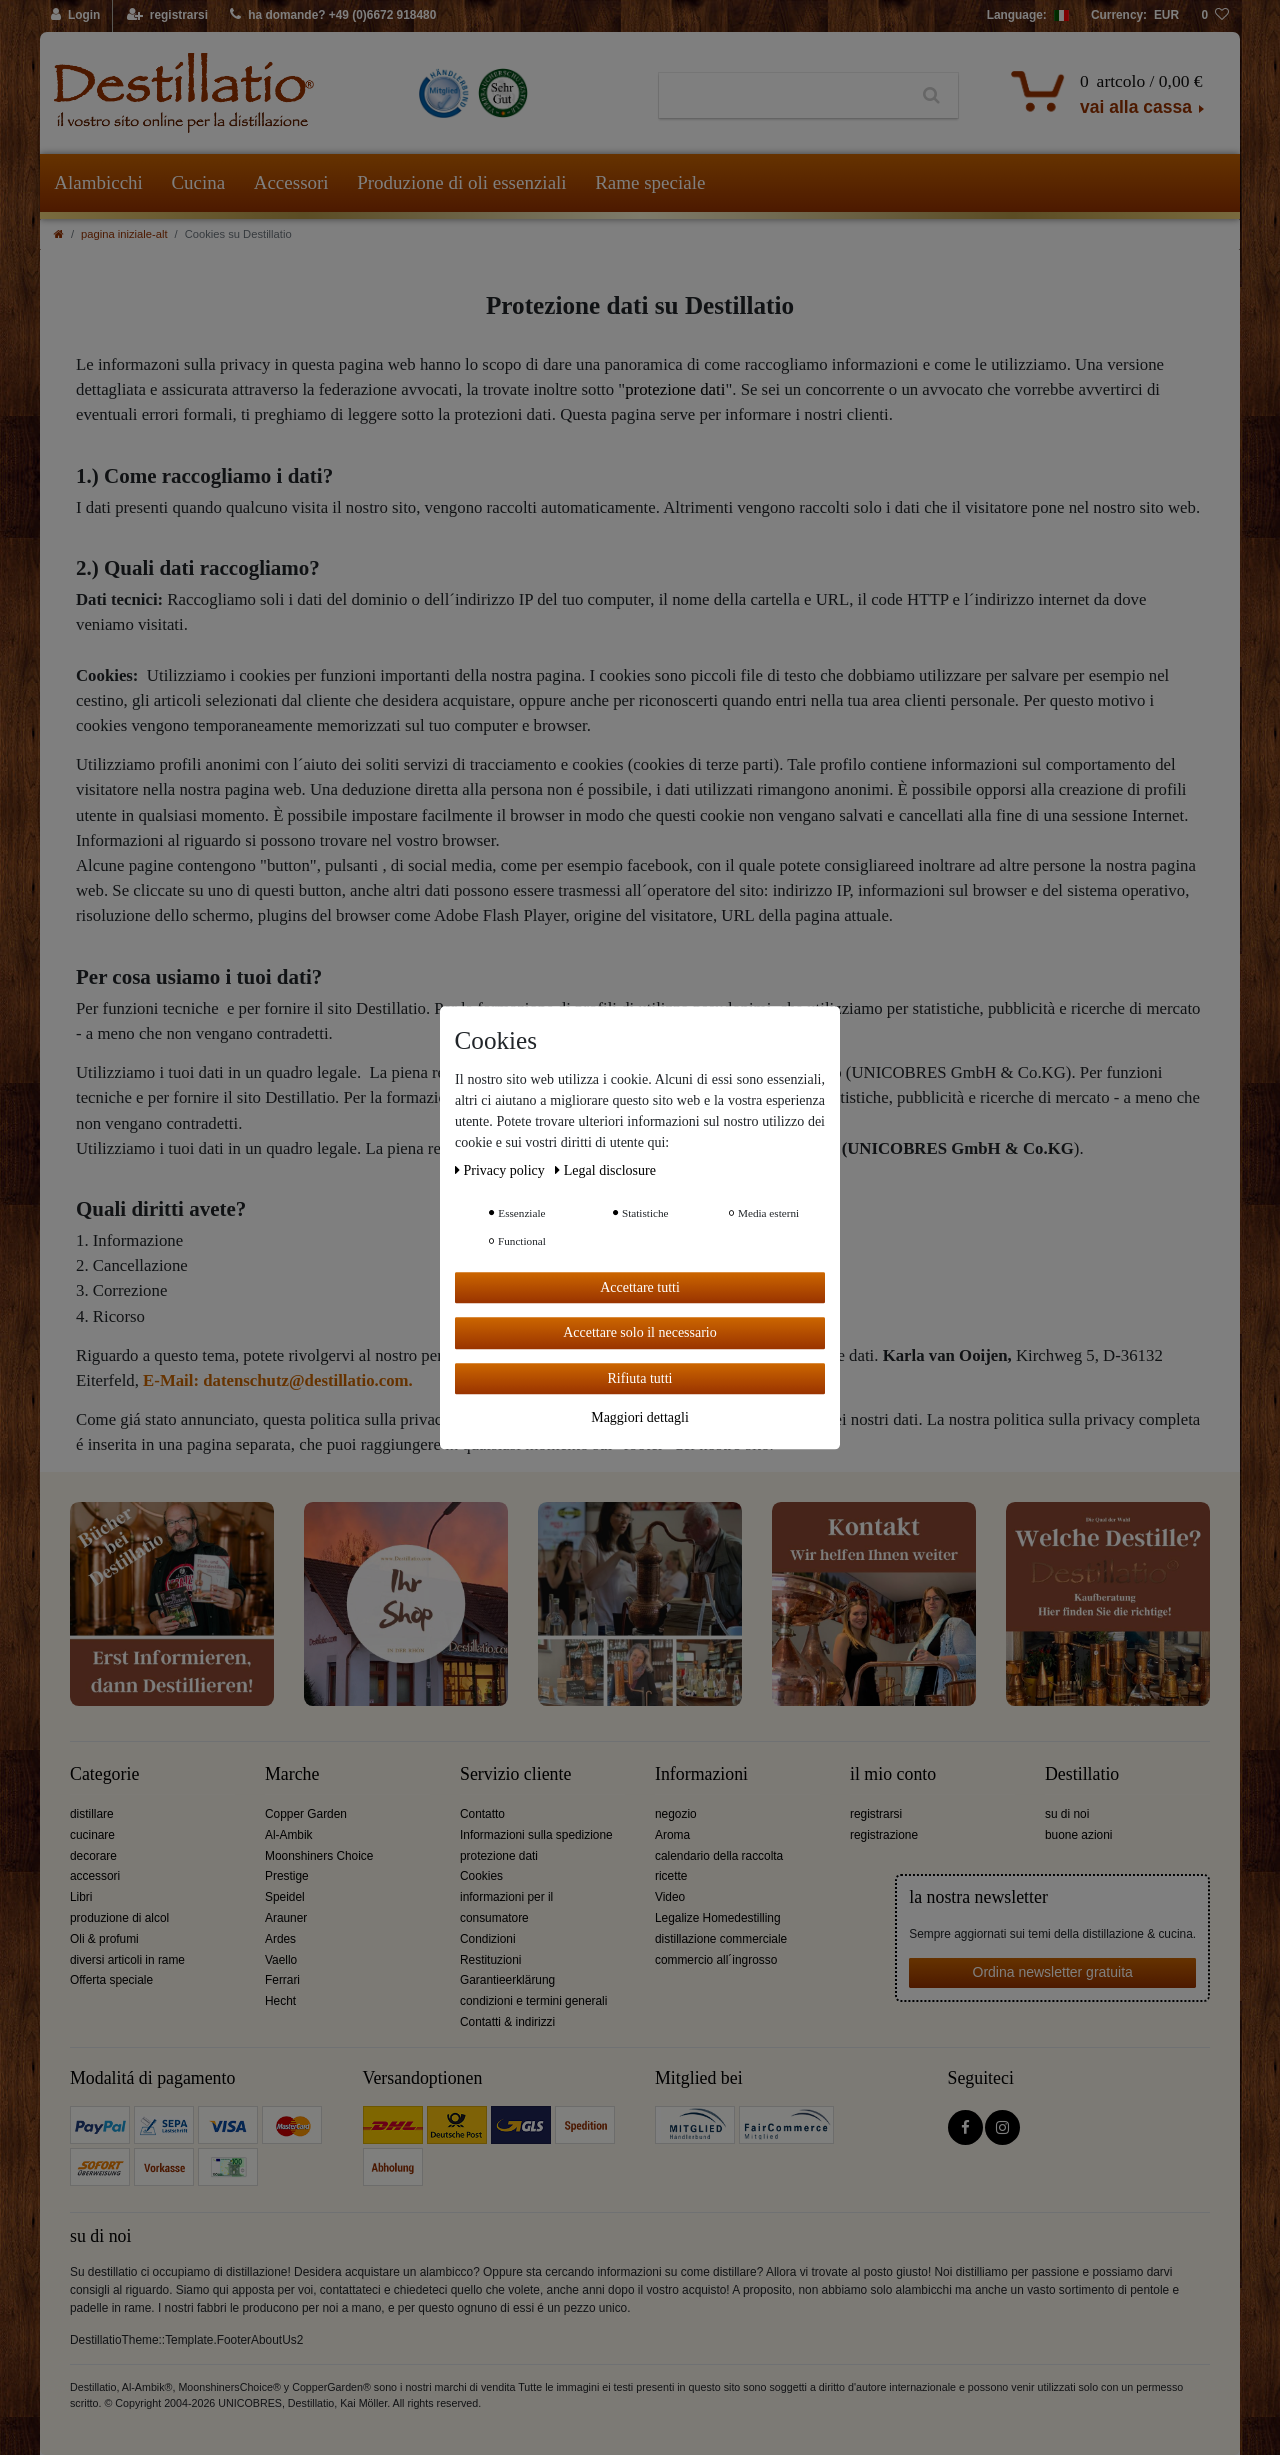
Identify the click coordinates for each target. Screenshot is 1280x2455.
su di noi (1067, 1814)
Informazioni (701, 1774)
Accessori (291, 182)
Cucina (198, 182)
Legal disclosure (605, 1170)
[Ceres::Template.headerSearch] (931, 96)
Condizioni (488, 1939)
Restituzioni (490, 1960)
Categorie (104, 1774)
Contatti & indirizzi (507, 2022)
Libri (81, 1897)
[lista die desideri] (1215, 16)
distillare (92, 1814)
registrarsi (876, 1814)
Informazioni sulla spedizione (536, 1835)
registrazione (884, 1835)
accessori (95, 1876)
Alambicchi (98, 182)
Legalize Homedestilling (718, 1918)
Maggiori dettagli (640, 1417)
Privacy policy (501, 1170)
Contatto (482, 1814)
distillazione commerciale (721, 1939)
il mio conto (893, 1774)
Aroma (672, 1835)
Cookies (481, 1876)
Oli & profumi (104, 1939)
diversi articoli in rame (127, 1960)
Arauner (286, 1918)
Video (670, 1897)
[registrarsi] (167, 16)
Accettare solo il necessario (640, 1332)
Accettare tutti (640, 1287)
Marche (292, 1774)
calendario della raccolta (719, 1856)
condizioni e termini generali (533, 2001)
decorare (93, 1856)
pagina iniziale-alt (124, 234)
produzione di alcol (119, 1918)
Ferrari (282, 1980)
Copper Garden (306, 1814)
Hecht (280, 2001)
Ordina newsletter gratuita (1053, 1972)
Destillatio (1082, 1774)
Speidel (285, 1897)
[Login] (76, 16)
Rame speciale (650, 182)
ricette (671, 1876)
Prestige (287, 1876)
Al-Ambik (289, 1835)
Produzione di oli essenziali (461, 182)
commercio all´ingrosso (716, 1960)
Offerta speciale (111, 1980)
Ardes (280, 1939)
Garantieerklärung (507, 1980)
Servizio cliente (515, 1774)
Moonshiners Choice (319, 1856)
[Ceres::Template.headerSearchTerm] (782, 96)
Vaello (281, 1960)
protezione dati (675, 389)
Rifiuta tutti (640, 1378)
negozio (676, 1814)
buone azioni (1078, 1835)
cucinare (92, 1835)
